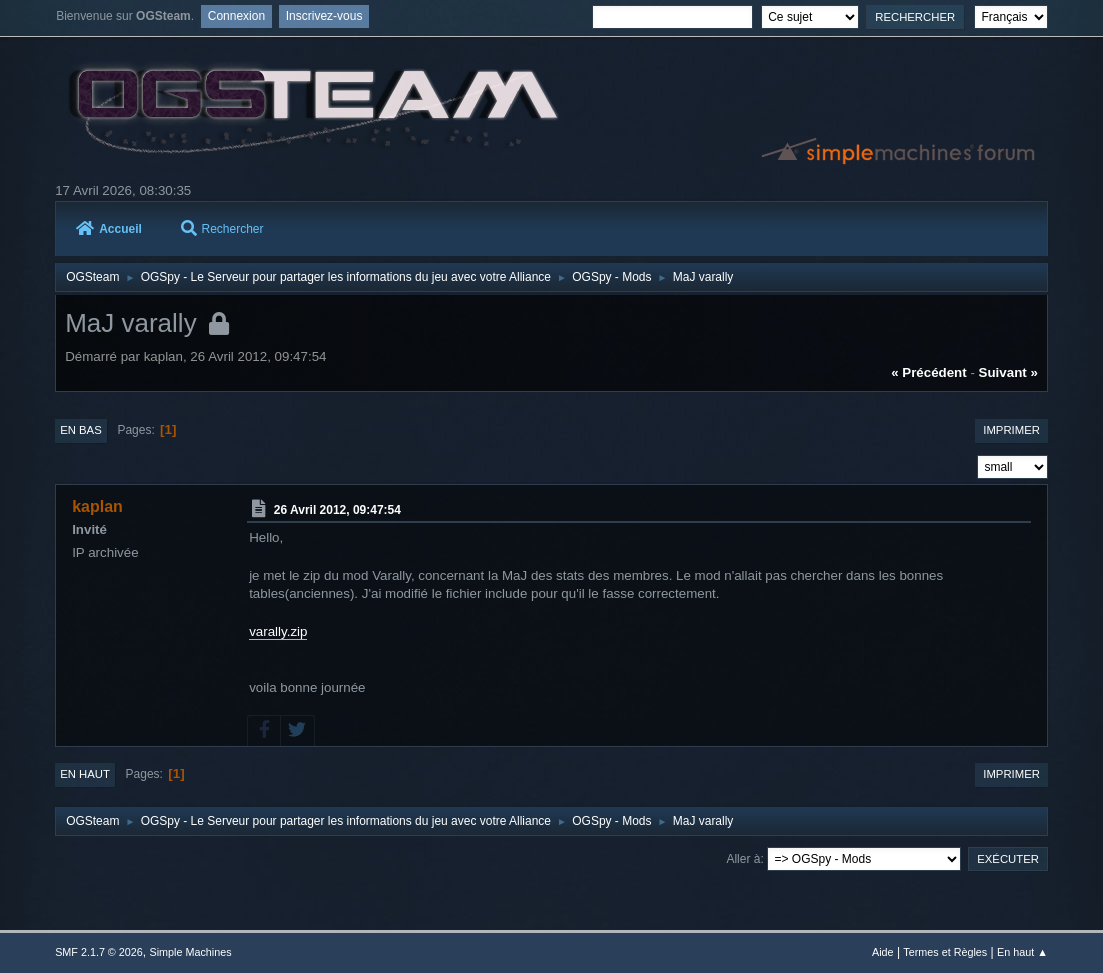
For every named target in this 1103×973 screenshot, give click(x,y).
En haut (85, 774)
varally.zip (278, 631)
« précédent (929, 372)
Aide (883, 952)
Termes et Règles (945, 952)
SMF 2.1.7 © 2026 (99, 952)
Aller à (743, 859)
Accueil (109, 229)
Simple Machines (190, 952)
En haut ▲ (1022, 952)
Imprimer (1011, 430)
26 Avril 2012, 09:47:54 (337, 509)
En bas (81, 430)
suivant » (1008, 372)
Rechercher (222, 229)
